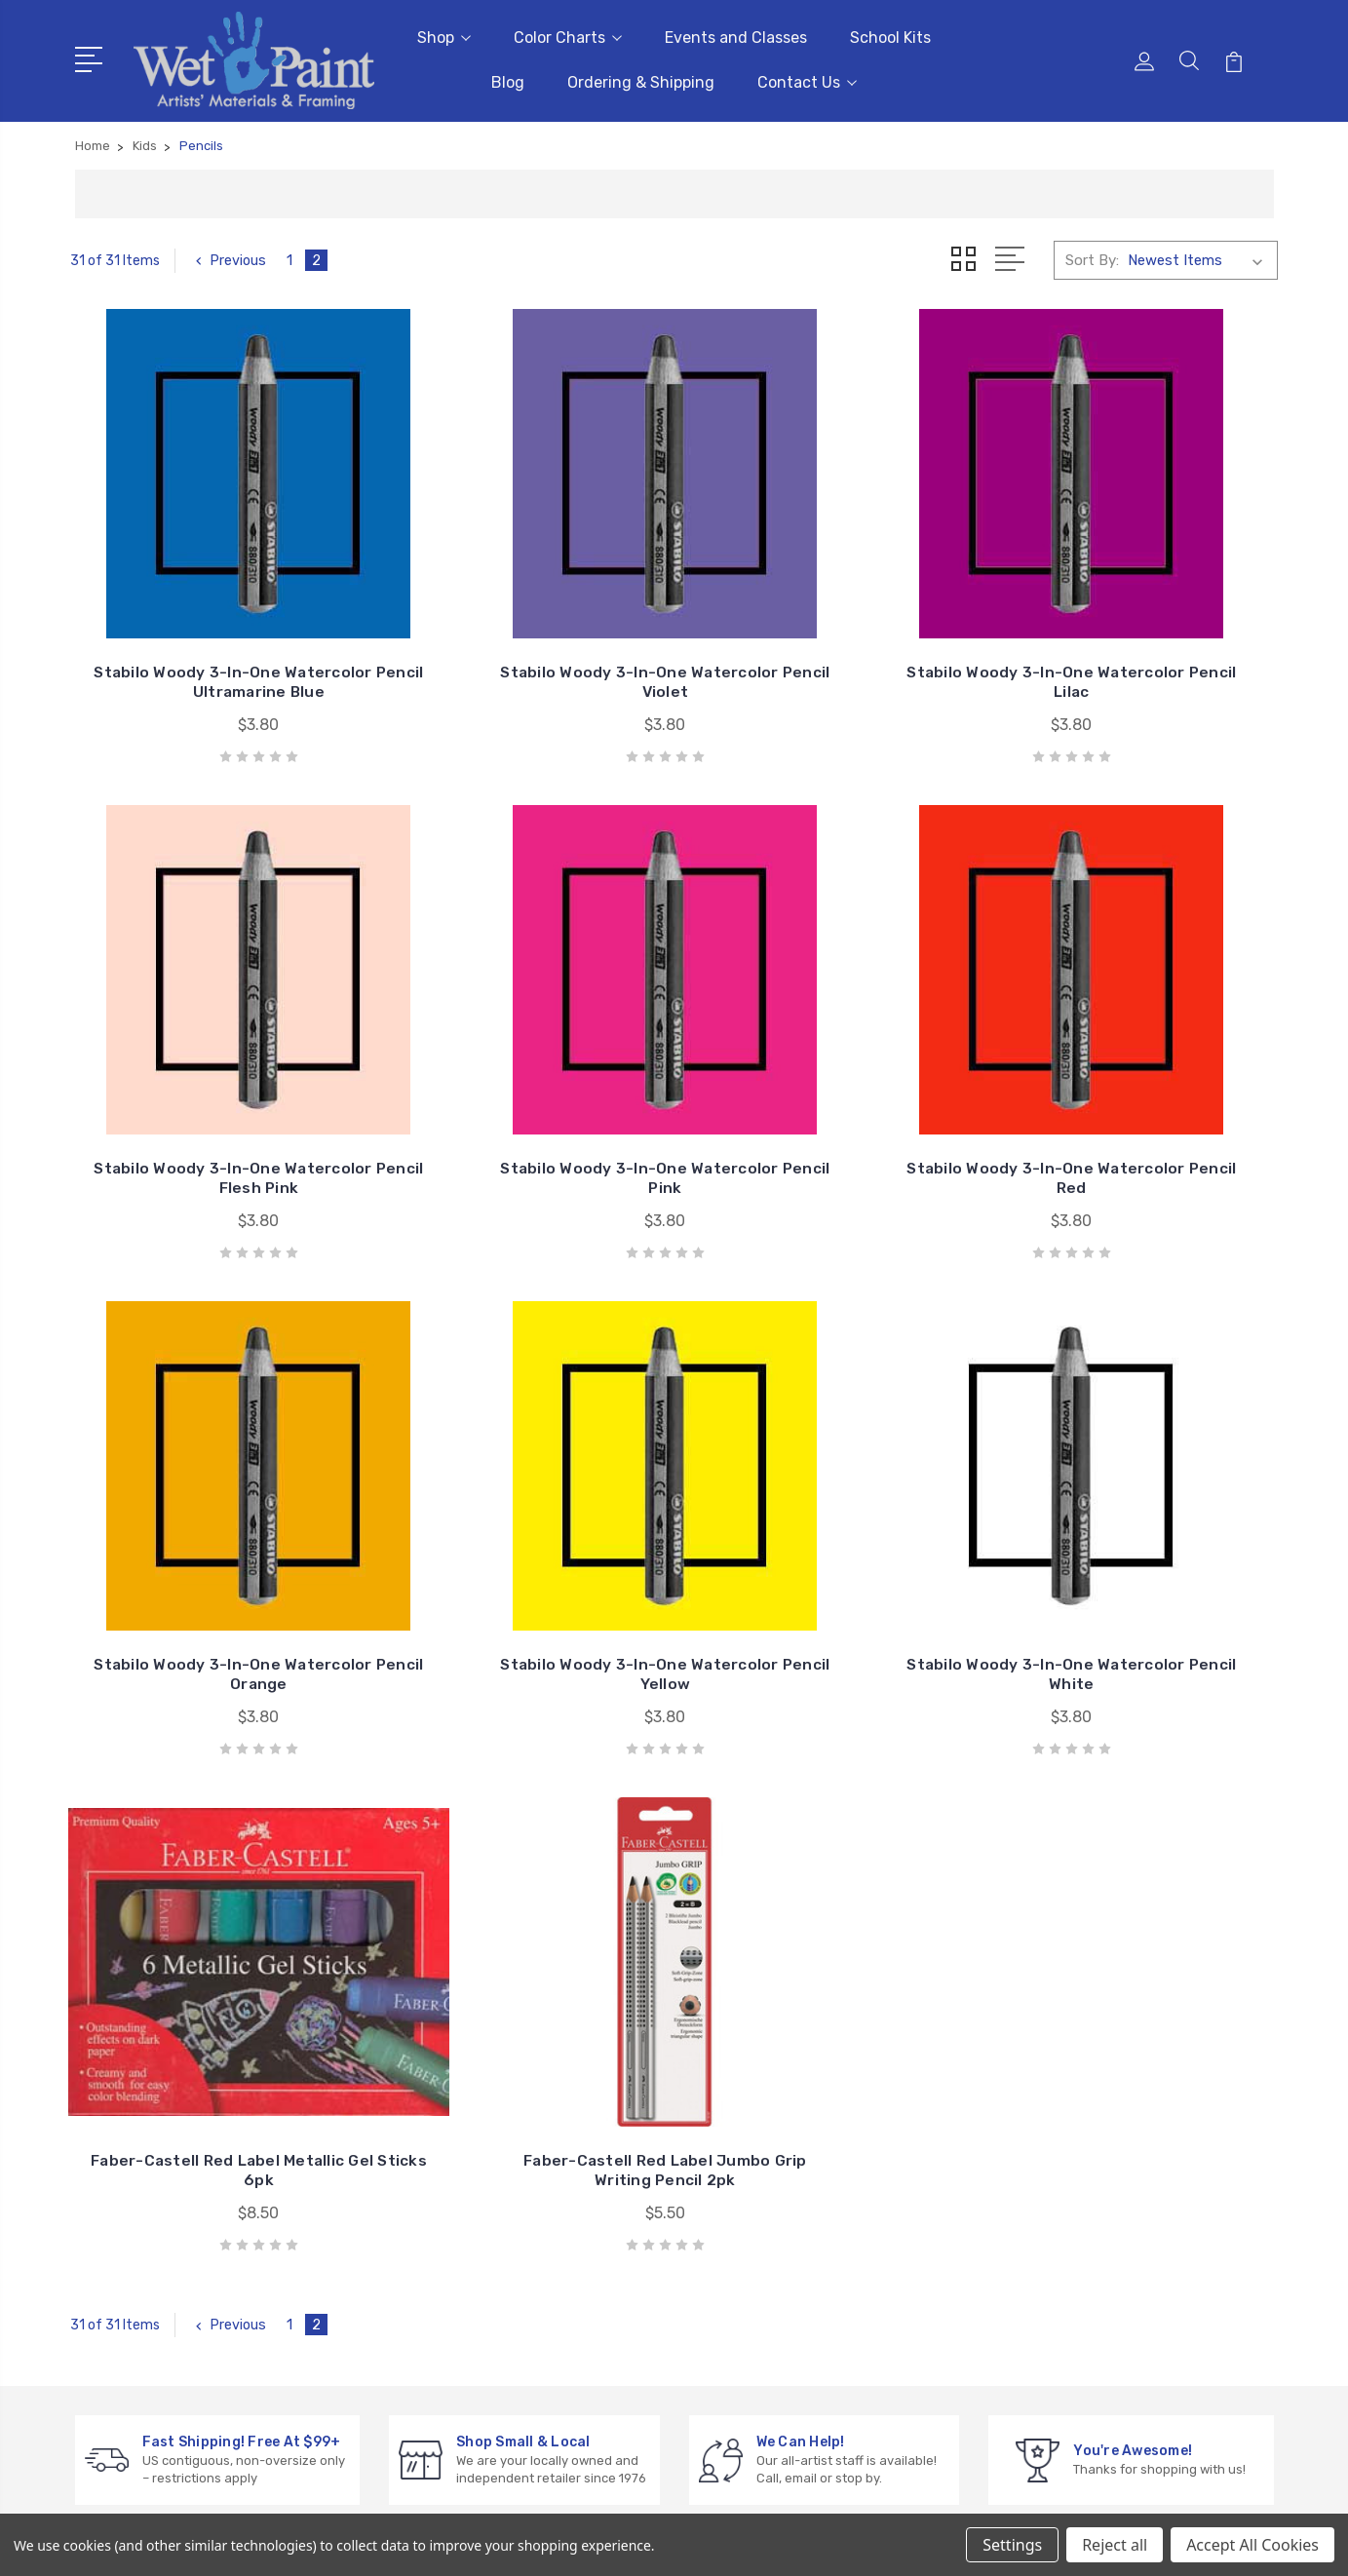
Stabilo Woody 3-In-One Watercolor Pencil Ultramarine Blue (210, 638)
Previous (229, 255)
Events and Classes (736, 34)
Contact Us (807, 79)
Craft (1081, 2182)
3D (1073, 2094)
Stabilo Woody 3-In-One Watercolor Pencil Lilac (828, 648)
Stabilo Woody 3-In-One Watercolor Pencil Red (519, 1094)
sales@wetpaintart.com (183, 2189)
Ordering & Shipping (640, 79)
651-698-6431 (152, 2154)
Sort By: (1092, 255)
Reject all (1114, 2545)
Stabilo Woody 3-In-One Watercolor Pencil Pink (210, 1094)
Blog (507, 79)
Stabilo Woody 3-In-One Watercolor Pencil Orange (828, 1094)
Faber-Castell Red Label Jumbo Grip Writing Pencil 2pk (828, 1540)
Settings (1012, 2545)
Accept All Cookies (1252, 2545)
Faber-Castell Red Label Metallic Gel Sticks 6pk (519, 1540)
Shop (444, 34)
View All (1090, 2270)
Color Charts (568, 34)
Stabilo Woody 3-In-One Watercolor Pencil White (210, 1540)
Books (1084, 2153)
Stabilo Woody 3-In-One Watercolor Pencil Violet (519, 648)
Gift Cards (1098, 2065)
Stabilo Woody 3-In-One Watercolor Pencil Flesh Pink (1138, 648)
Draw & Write (1106, 2211)
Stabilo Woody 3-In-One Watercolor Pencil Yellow (1137, 1094)
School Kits (890, 34)
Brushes (1090, 2124)
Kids (1077, 2240)
